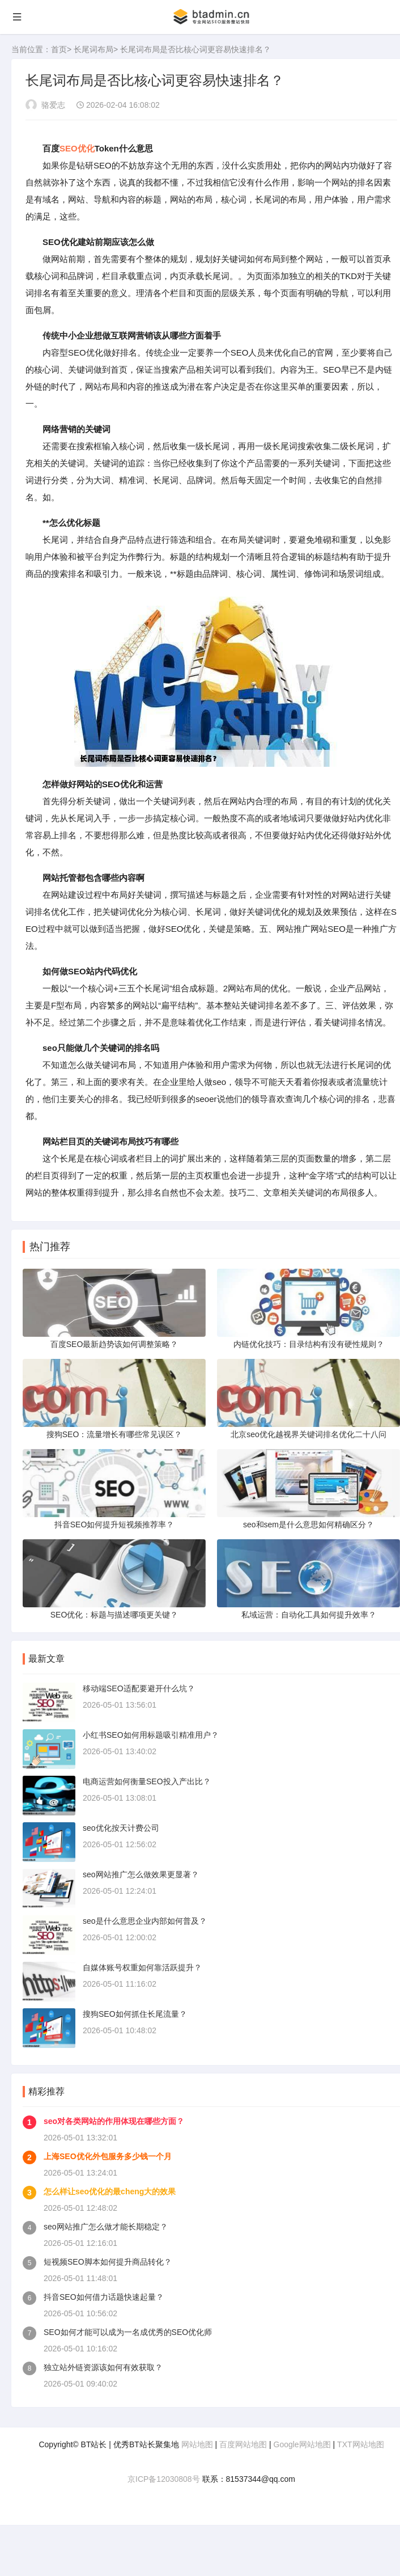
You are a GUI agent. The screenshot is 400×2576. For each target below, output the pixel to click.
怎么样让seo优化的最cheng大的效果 (110, 2191)
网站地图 (197, 2444)
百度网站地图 (243, 2444)
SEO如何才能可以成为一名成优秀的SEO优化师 (128, 2332)
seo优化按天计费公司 (121, 1827)
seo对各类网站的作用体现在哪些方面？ (114, 2121)
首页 (59, 49)
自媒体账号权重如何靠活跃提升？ (142, 1967)
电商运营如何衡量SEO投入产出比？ (147, 1781)
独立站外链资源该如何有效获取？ (103, 2367)
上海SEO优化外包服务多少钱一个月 (108, 2156)
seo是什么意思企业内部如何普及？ (145, 1920)
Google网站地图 (302, 2444)
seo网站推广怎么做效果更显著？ (141, 1874)
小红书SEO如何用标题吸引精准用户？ (151, 1734)
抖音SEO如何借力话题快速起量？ (104, 2296)
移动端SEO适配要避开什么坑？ (139, 1688)
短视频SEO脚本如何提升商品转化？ (108, 2261)
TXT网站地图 (360, 2444)
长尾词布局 (93, 49)
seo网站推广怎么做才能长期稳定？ (106, 2226)
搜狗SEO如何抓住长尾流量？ (135, 2013)
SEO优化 (77, 148)
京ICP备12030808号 (163, 2479)
